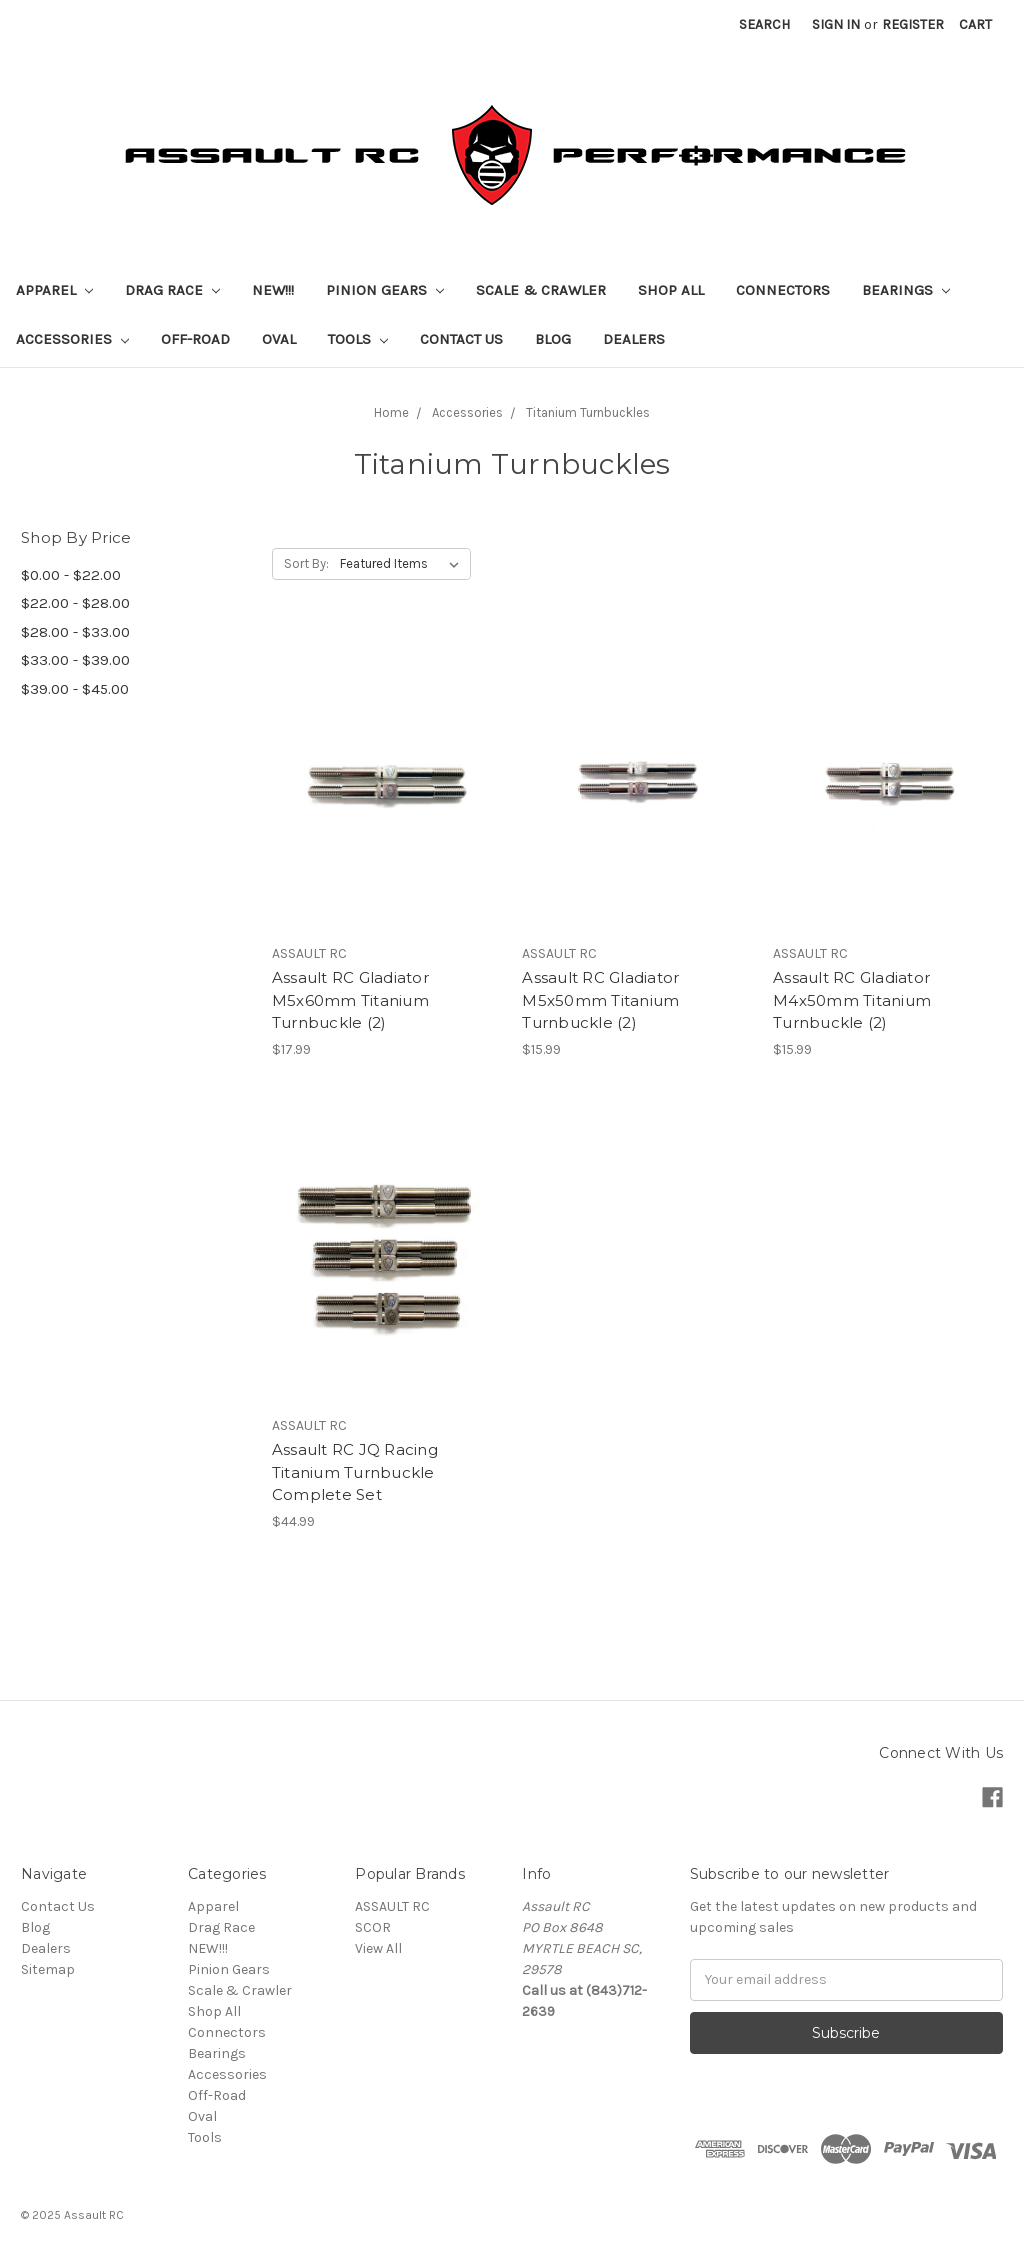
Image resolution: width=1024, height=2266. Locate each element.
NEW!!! (273, 290)
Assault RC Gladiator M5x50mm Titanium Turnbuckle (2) (600, 1000)
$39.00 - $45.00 (75, 689)
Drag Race (172, 290)
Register (913, 24)
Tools (358, 339)
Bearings (906, 290)
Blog (553, 339)
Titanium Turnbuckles (588, 412)
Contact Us (461, 339)
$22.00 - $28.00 (75, 603)
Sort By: (306, 563)
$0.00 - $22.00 (71, 575)
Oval (279, 339)
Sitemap (48, 1969)
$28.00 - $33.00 (75, 632)
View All (378, 1948)
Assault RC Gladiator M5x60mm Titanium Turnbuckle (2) (350, 1000)
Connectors (783, 290)
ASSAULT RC (392, 1906)
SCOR (373, 1927)
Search (764, 24)
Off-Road (195, 339)
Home (391, 412)
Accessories (72, 339)
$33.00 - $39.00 (75, 660)
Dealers (634, 339)
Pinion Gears (385, 290)
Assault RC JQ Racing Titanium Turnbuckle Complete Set (355, 1472)
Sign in (836, 24)
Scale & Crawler (541, 290)
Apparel (54, 290)
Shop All (671, 290)
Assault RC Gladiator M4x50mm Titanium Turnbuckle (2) (852, 1000)
